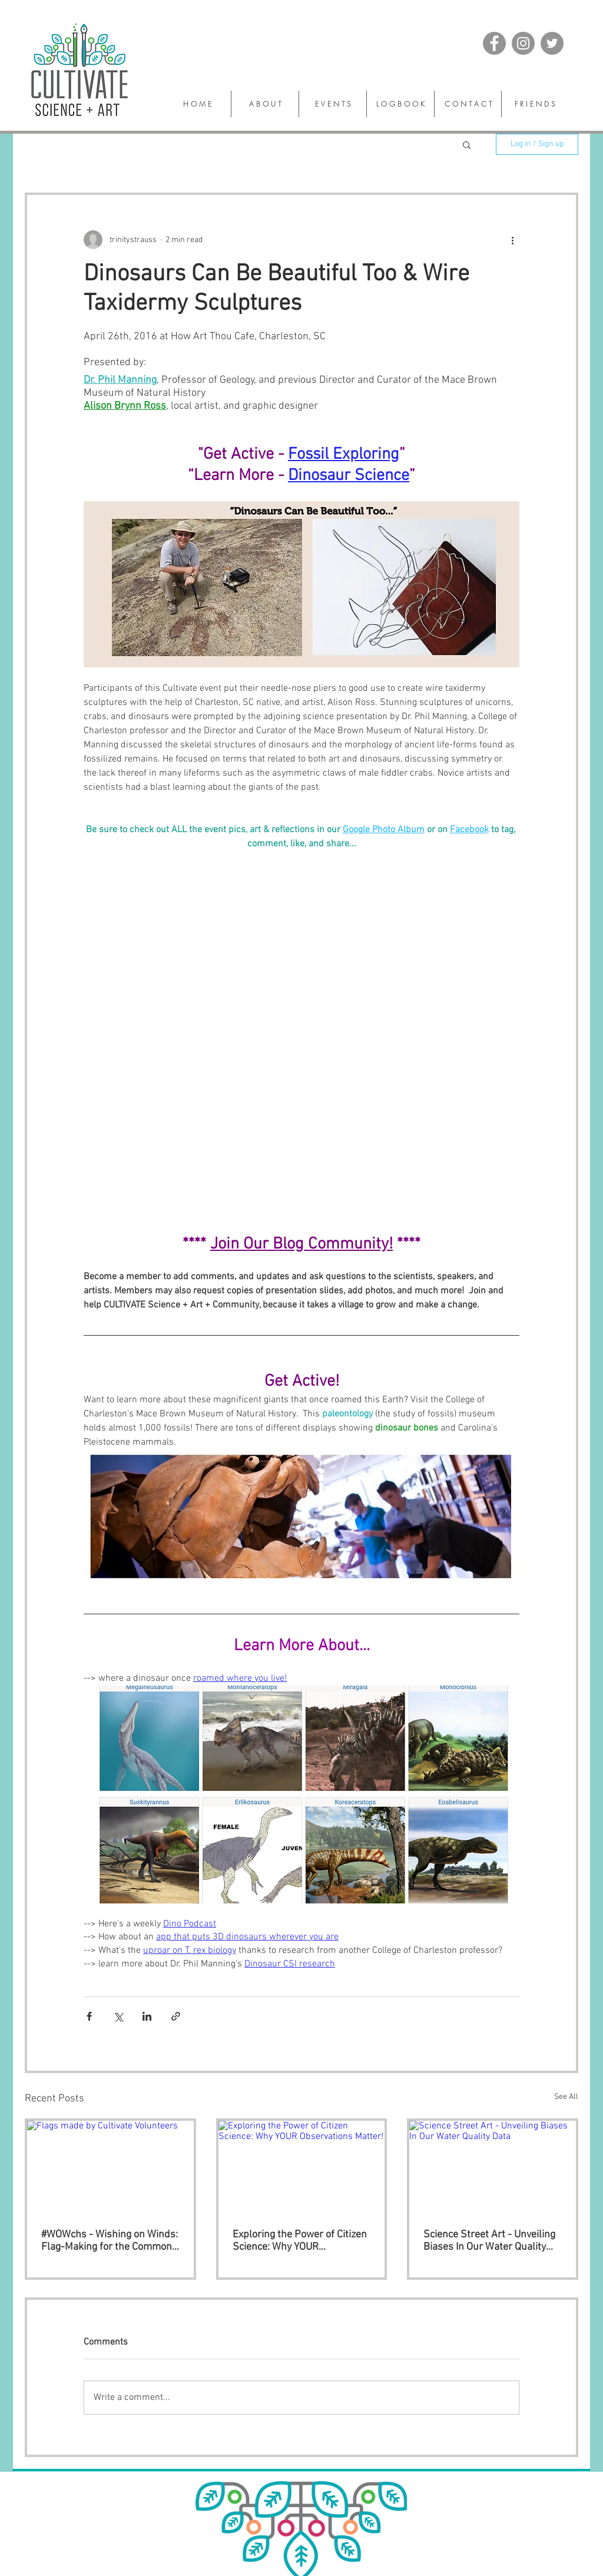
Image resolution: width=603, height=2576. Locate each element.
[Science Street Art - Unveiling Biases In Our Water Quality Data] (492, 2167)
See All (566, 2097)
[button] (466, 144)
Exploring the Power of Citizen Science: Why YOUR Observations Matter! (300, 2241)
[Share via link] (175, 2016)
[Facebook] (494, 43)
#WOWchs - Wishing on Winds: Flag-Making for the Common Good (109, 2241)
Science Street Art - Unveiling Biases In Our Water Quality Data (489, 2241)
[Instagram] (523, 43)
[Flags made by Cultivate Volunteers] (110, 2167)
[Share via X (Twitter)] (118, 2016)
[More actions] (512, 240)
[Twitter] (552, 43)
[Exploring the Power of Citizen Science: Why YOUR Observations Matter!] (301, 2167)
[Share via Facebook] (89, 2016)
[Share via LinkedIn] (147, 2016)
